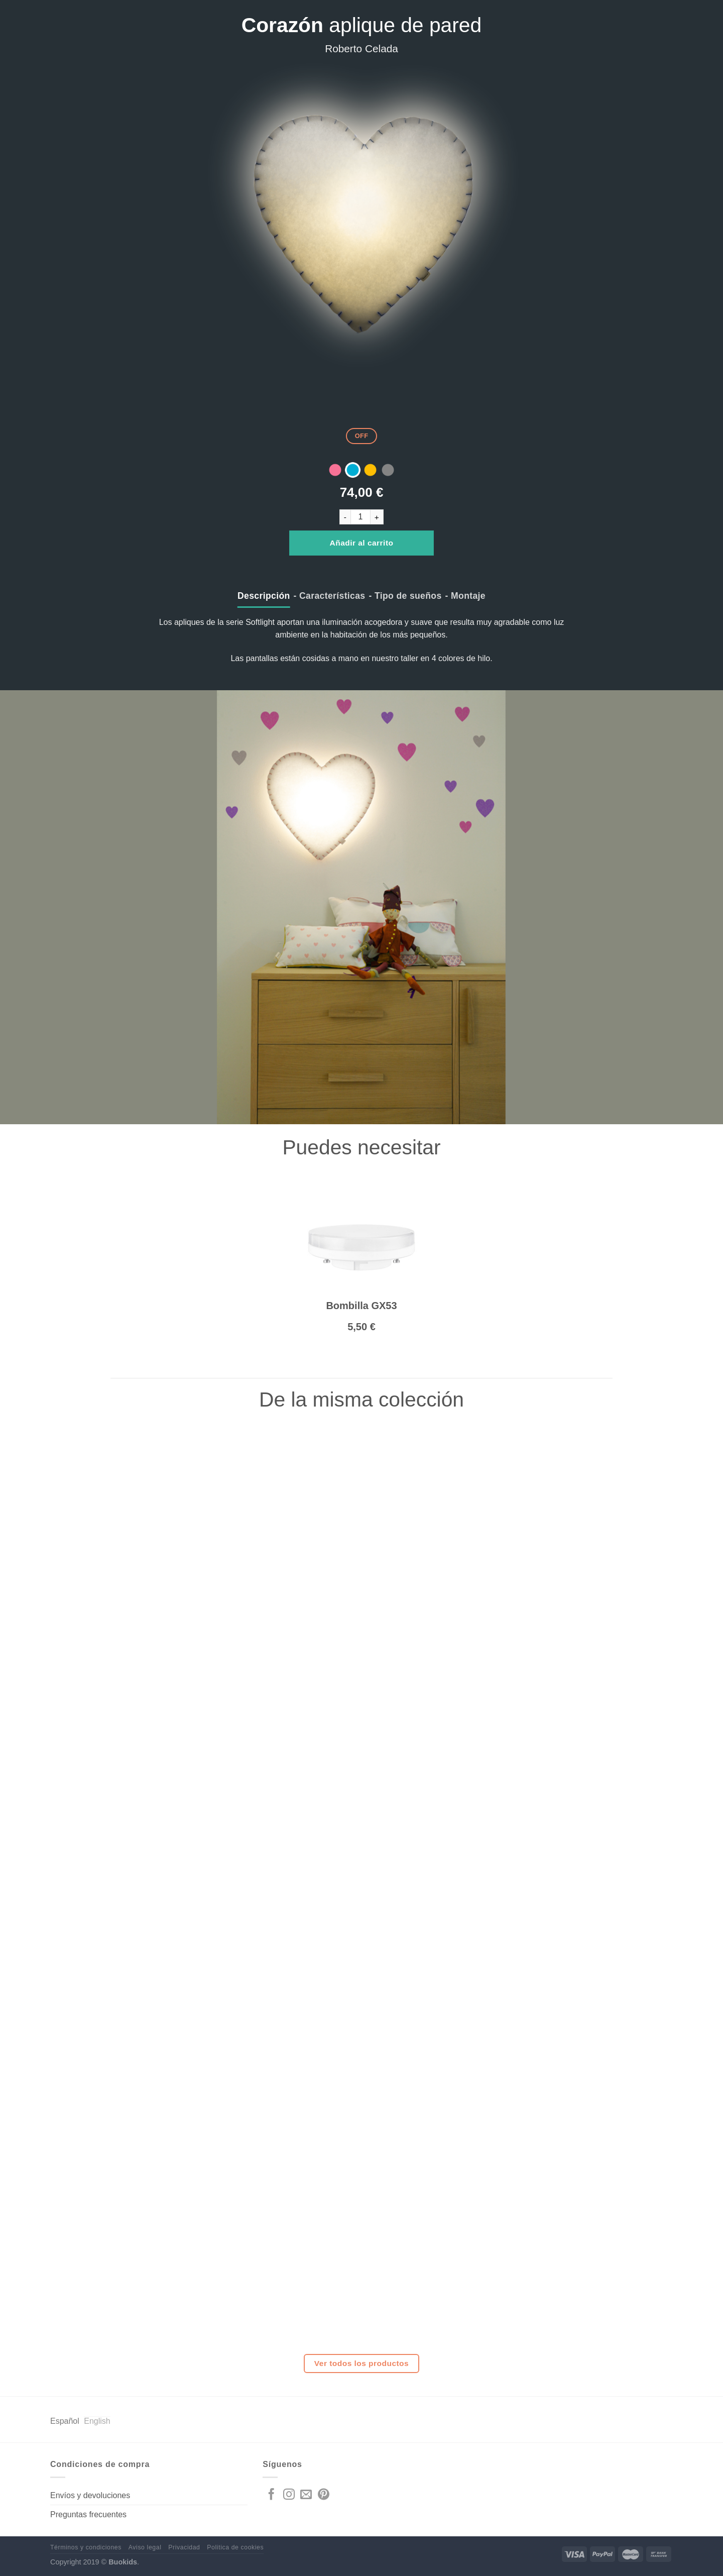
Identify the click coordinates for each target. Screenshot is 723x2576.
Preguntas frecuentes (88, 2514)
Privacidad (184, 2547)
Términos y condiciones (86, 2547)
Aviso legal (145, 2547)
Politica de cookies (235, 2547)
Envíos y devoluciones (90, 2495)
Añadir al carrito (362, 543)
